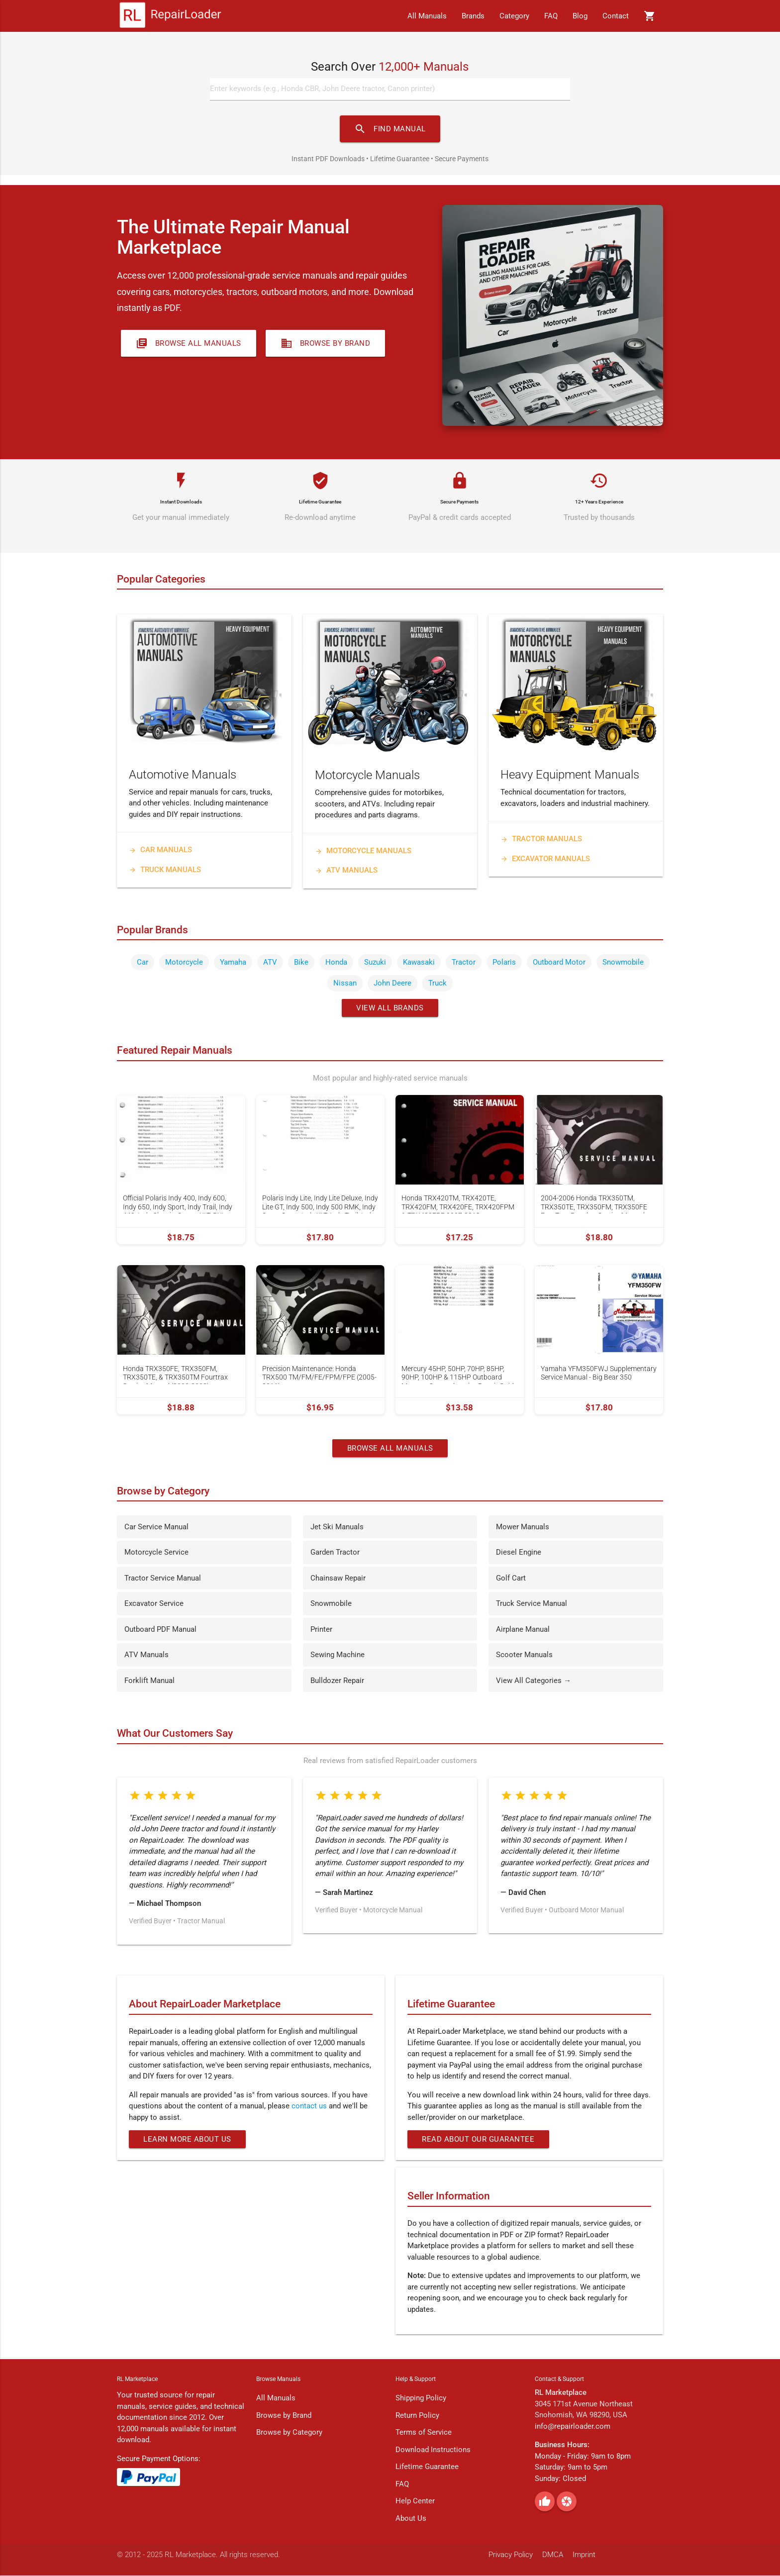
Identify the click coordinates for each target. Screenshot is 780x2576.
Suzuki (375, 962)
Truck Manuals (165, 870)
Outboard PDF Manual (160, 1629)
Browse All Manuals (188, 344)
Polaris (504, 962)
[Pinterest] (567, 2502)
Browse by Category (289, 2433)
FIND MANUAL (390, 129)
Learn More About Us (188, 2140)
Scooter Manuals (524, 1655)
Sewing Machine (337, 1655)
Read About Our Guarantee (478, 2140)
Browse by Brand (326, 344)
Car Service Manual (156, 1527)
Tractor (464, 962)
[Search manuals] (390, 89)
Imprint (584, 2555)
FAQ (551, 15)
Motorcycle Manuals (363, 851)
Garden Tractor (335, 1553)
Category (514, 15)
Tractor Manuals (541, 839)
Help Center (415, 2501)
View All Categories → (533, 1681)
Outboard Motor (559, 962)
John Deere (392, 984)
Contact (615, 15)
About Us (410, 2518)
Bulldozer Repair (337, 1681)
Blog (580, 15)
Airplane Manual (523, 1629)
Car (142, 962)
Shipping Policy (420, 2398)
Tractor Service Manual (162, 1578)
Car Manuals (160, 850)
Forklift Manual (149, 1681)
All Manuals (427, 15)
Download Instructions (433, 2450)
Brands (473, 15)
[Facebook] (545, 2502)
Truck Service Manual (531, 1604)
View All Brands (390, 1008)
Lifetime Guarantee (427, 2467)
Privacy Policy (510, 2555)
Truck (437, 984)
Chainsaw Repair (338, 1578)
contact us (309, 2106)
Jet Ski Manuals (337, 1527)
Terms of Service (423, 2433)
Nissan (345, 984)
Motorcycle (184, 962)
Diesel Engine (518, 1553)
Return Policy (417, 2415)
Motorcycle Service (156, 1553)
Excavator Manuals (545, 859)
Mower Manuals (522, 1527)
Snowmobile (623, 962)
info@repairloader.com (572, 2426)
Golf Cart (511, 1578)
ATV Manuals (346, 871)
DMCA (552, 2555)
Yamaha (233, 962)
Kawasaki (419, 962)
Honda (336, 962)
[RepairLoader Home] (170, 16)
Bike (301, 962)
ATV (270, 962)
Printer (321, 1629)
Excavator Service (154, 1604)
